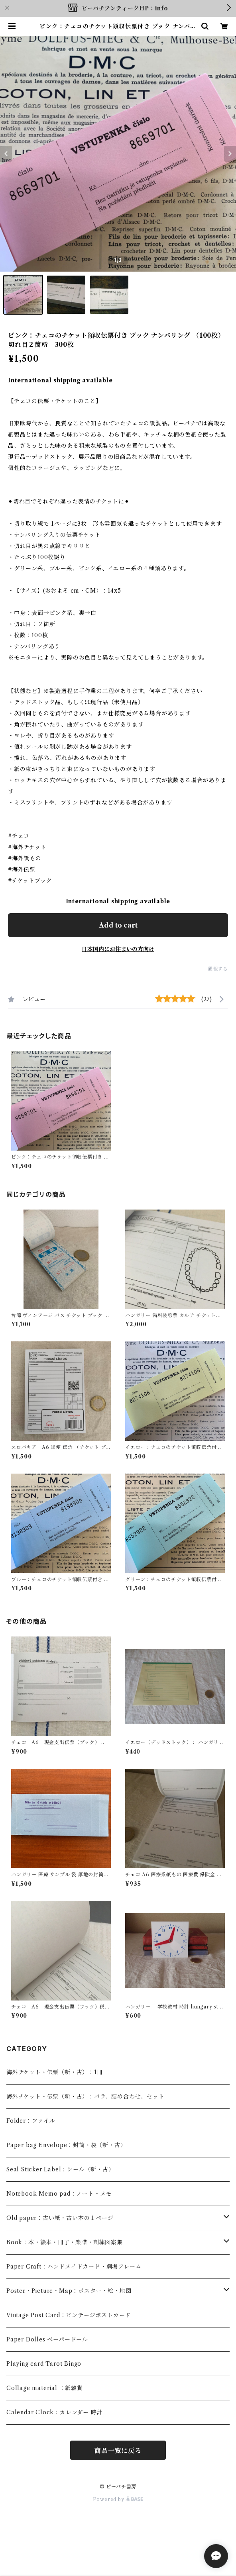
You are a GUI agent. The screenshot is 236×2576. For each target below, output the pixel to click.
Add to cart (118, 925)
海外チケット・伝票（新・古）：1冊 (54, 2072)
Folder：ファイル (30, 2120)
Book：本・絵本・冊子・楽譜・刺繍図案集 (64, 2242)
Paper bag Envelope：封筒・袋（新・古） (66, 2145)
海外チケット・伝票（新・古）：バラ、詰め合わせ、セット (85, 2096)
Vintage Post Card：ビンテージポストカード (68, 2315)
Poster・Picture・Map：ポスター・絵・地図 (68, 2290)
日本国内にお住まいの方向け (118, 949)
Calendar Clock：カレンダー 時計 (54, 2412)
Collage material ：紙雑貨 (44, 2388)
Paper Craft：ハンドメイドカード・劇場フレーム (73, 2266)
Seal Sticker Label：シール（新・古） (60, 2169)
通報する (218, 969)
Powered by (118, 2499)
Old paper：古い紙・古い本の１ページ (60, 2218)
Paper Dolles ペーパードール (47, 2339)
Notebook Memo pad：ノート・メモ (59, 2193)
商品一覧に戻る (118, 2451)
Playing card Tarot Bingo (43, 2363)
